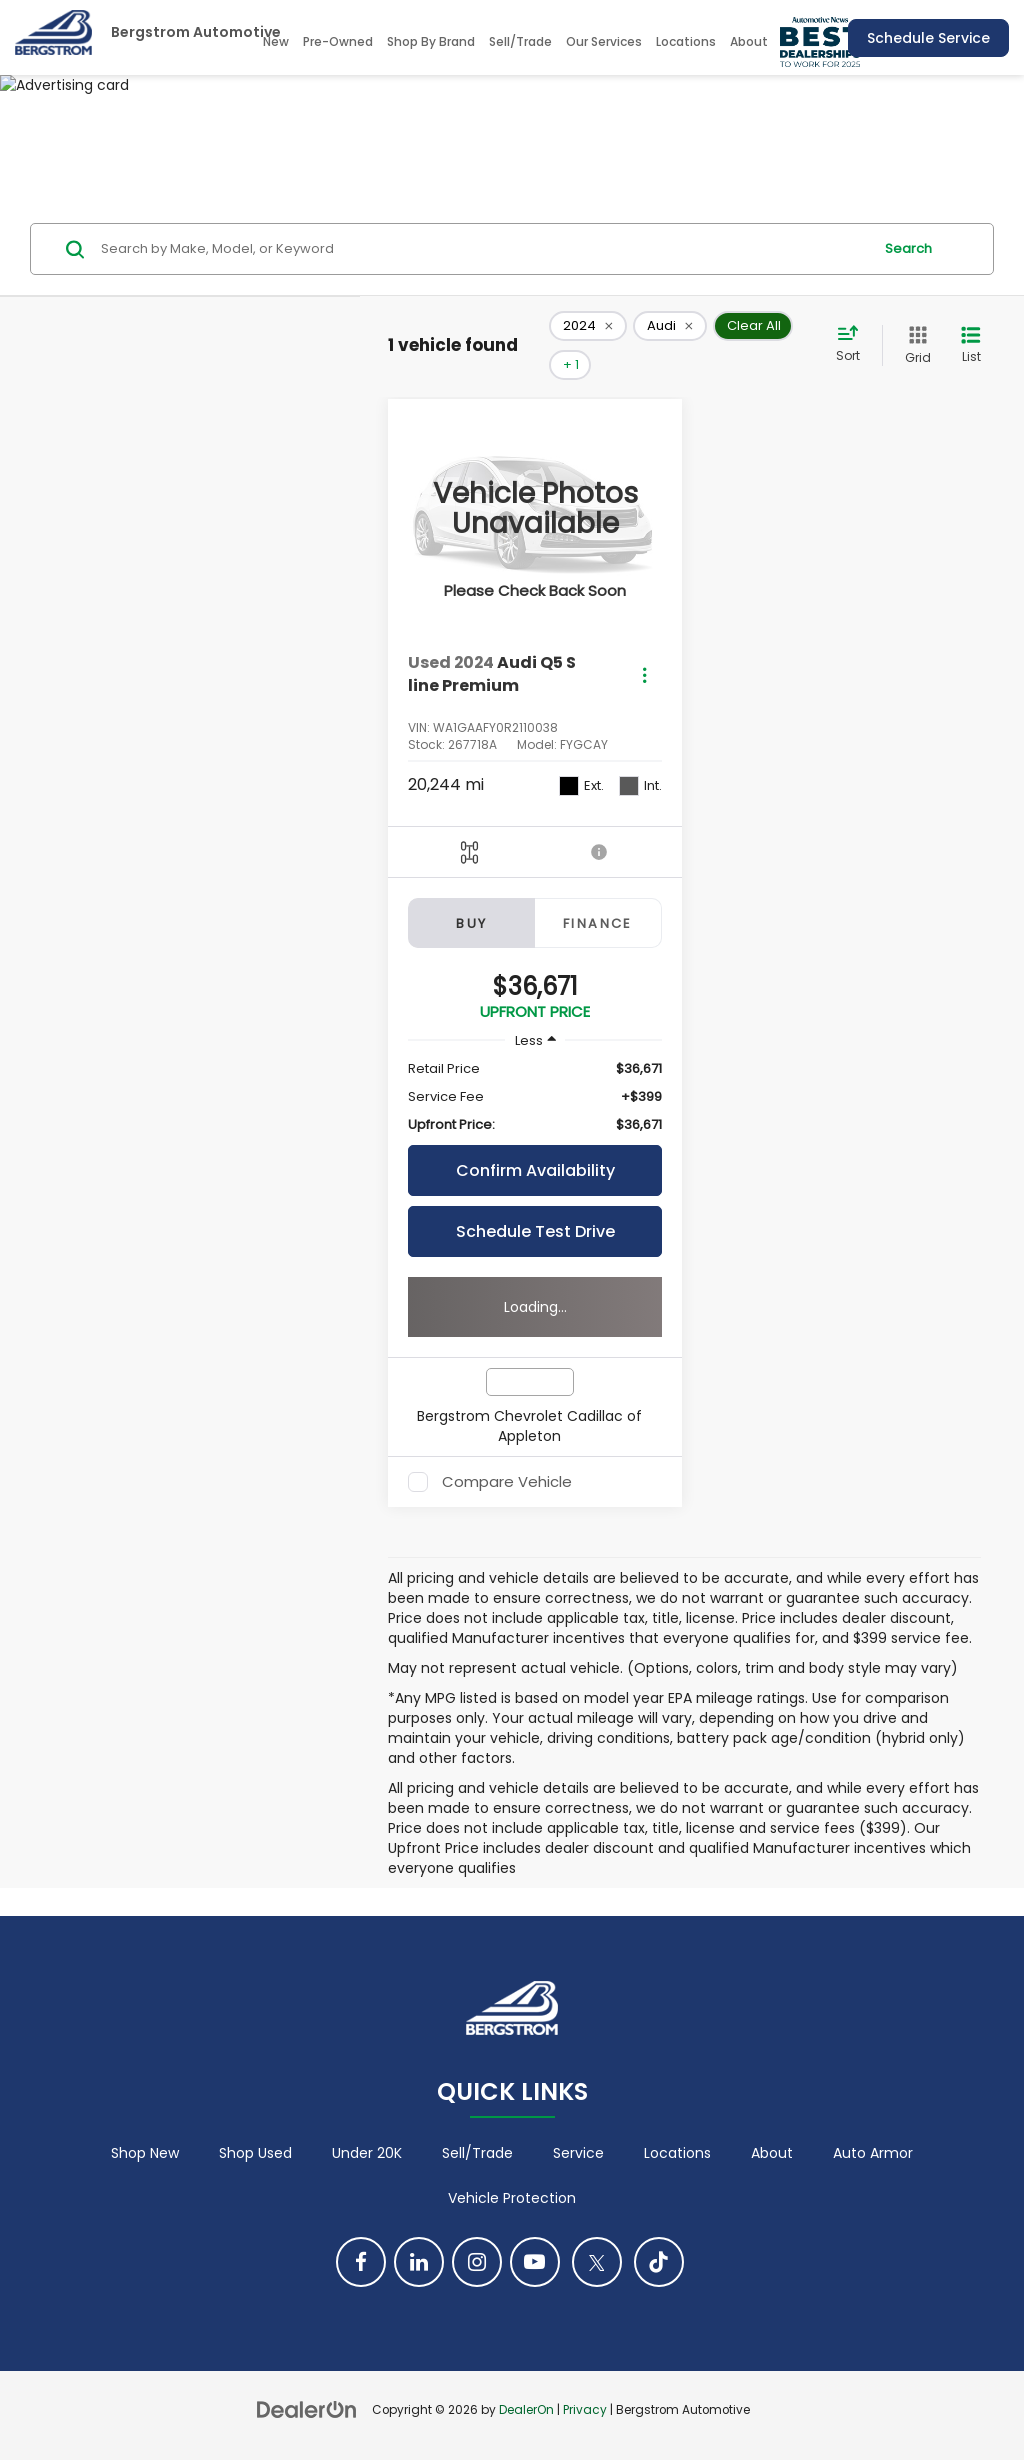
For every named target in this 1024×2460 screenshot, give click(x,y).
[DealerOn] (307, 2409)
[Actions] (644, 674)
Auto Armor (873, 2153)
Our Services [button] (604, 41)
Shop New (145, 2153)
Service (578, 2153)
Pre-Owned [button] (338, 41)
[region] (535, 1097)
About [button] (749, 41)
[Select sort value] (854, 345)
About (772, 2153)
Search (908, 248)
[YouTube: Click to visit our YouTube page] (535, 2262)
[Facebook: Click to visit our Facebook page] (361, 2262)
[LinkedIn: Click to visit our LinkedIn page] (419, 2262)
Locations (686, 41)
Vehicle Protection (512, 2198)
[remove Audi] (670, 326)
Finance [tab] (598, 923)
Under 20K (367, 2153)
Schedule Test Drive (535, 1231)
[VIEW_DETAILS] (535, 509)
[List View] (971, 345)
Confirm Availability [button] (535, 1170)
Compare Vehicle (507, 1482)
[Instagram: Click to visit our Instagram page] (477, 2262)
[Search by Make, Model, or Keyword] (483, 249)
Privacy (585, 2410)
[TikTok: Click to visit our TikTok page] (659, 2262)
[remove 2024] (588, 326)
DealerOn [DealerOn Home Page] (526, 2410)
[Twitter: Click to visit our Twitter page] (597, 2262)
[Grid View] (914, 345)
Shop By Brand (431, 41)
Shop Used (255, 2153)
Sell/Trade (520, 41)
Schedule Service (928, 38)
